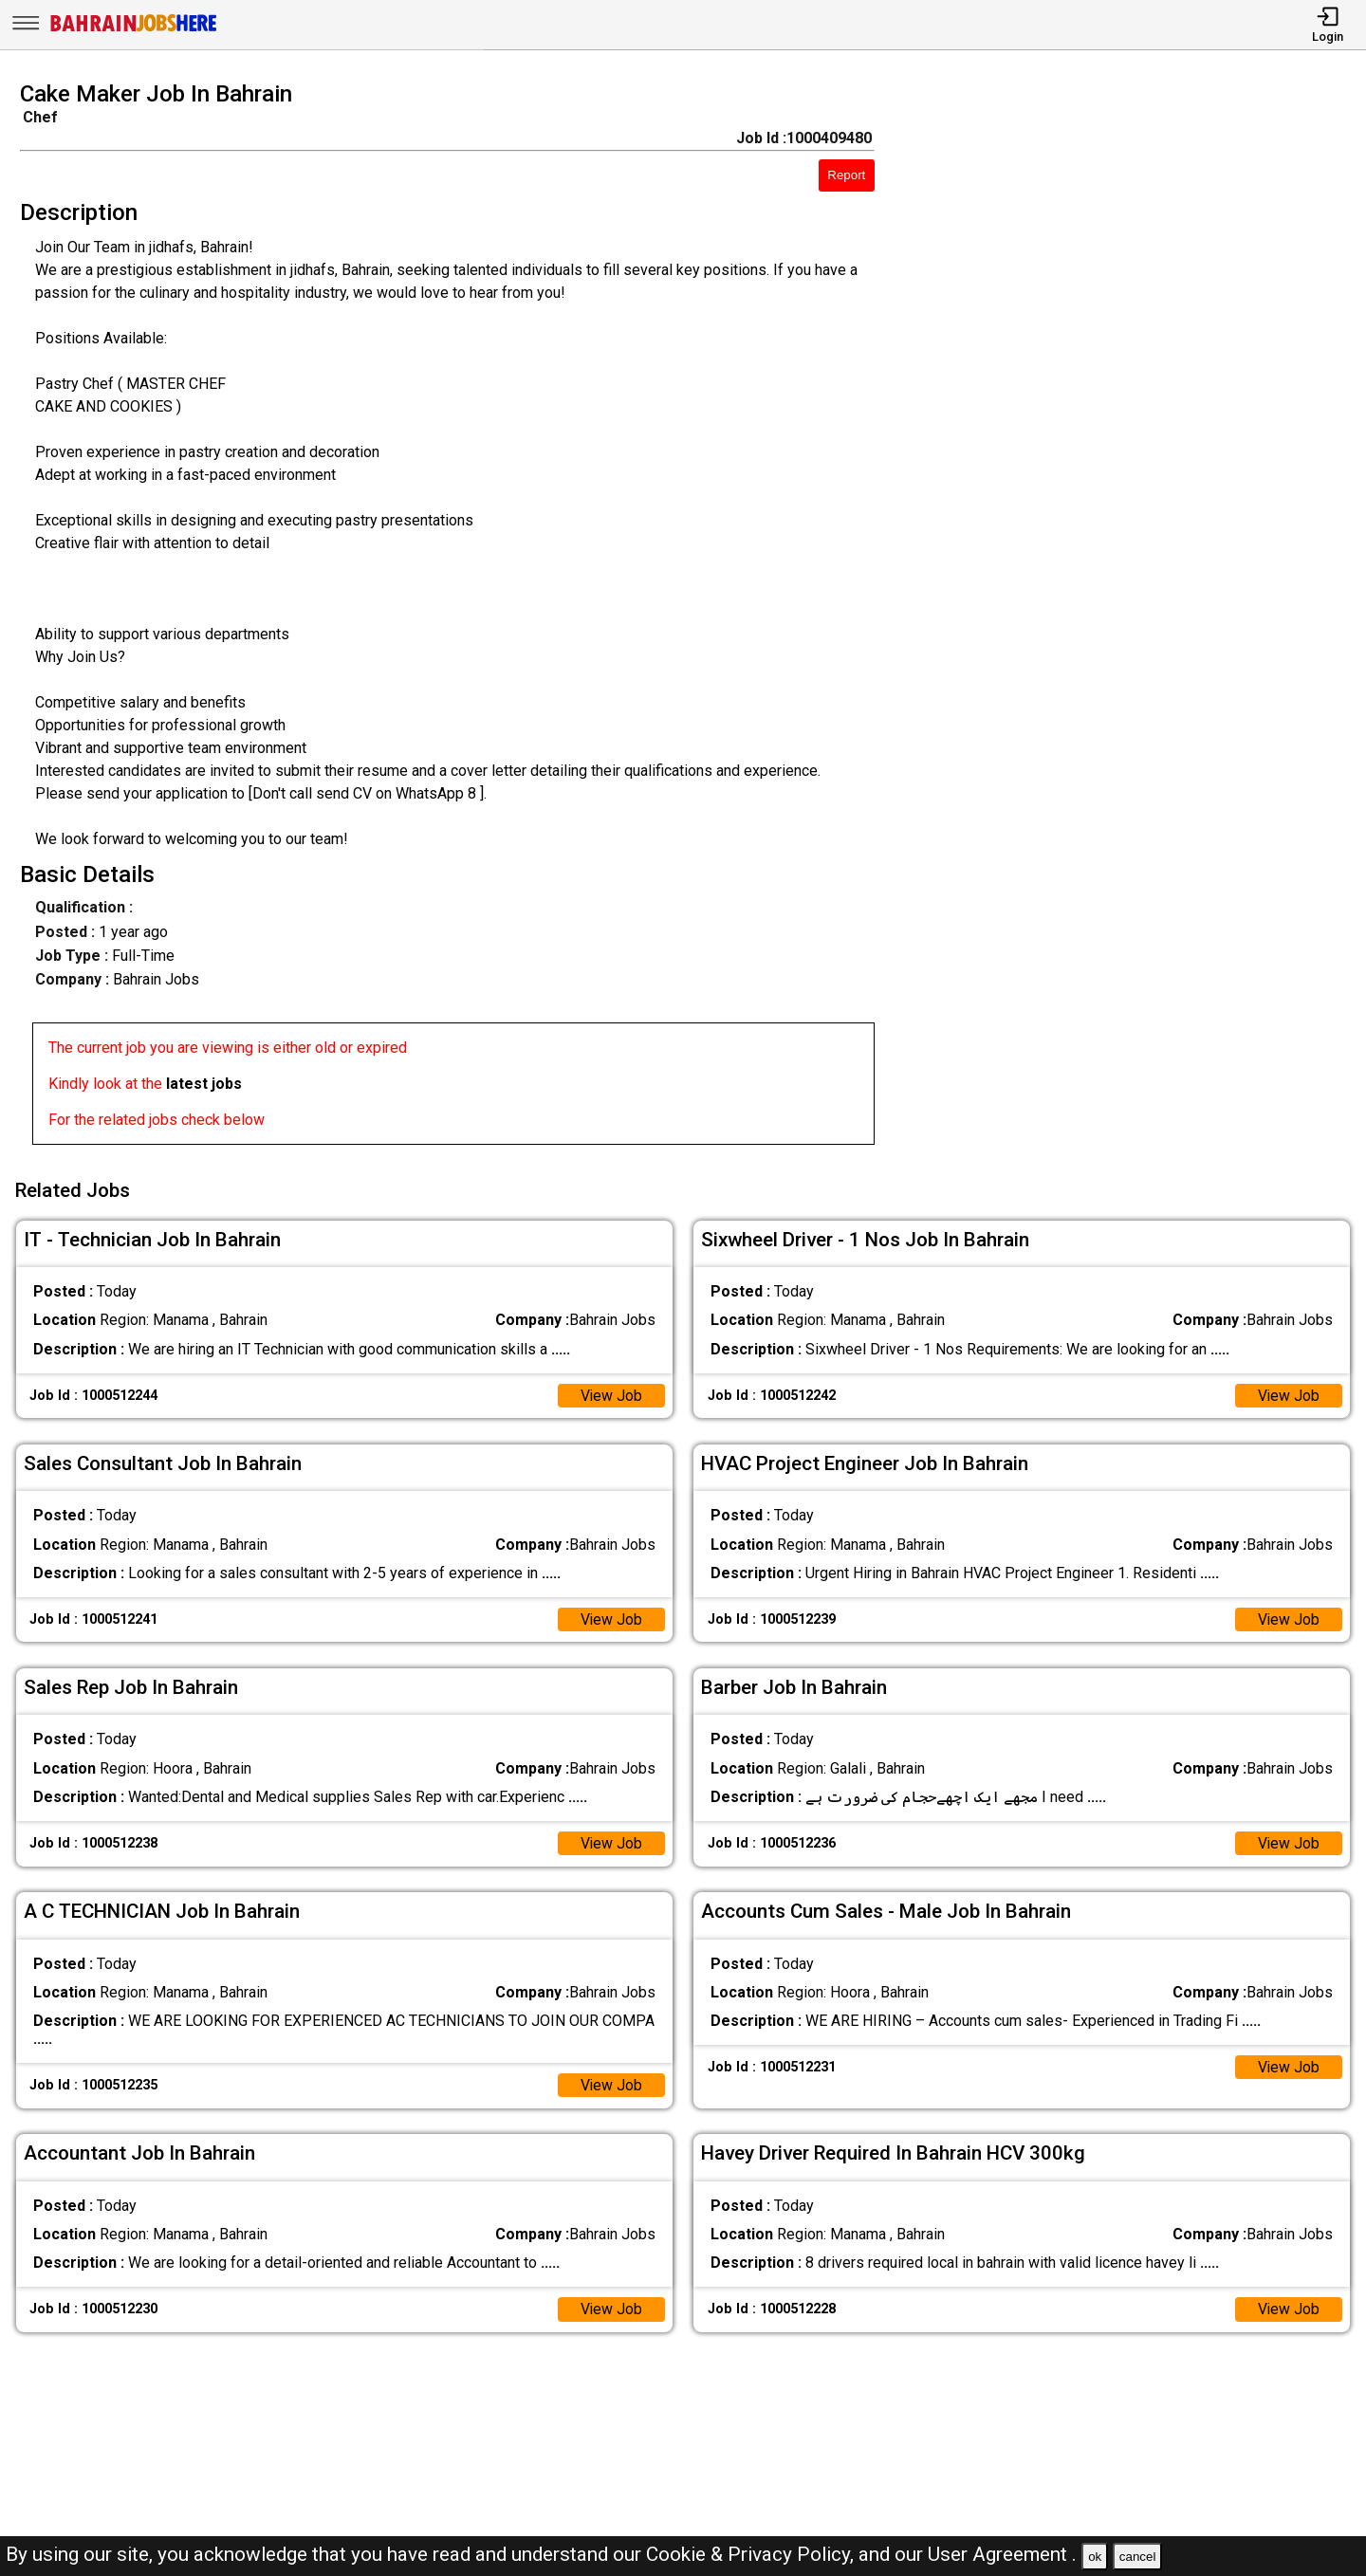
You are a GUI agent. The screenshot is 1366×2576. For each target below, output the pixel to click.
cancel (1137, 2556)
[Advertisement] (1138, 618)
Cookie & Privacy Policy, (752, 2554)
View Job (611, 1394)
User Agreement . (1002, 2554)
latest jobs (204, 1084)
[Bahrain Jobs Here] (133, 30)
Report (846, 175)
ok (1094, 2556)
